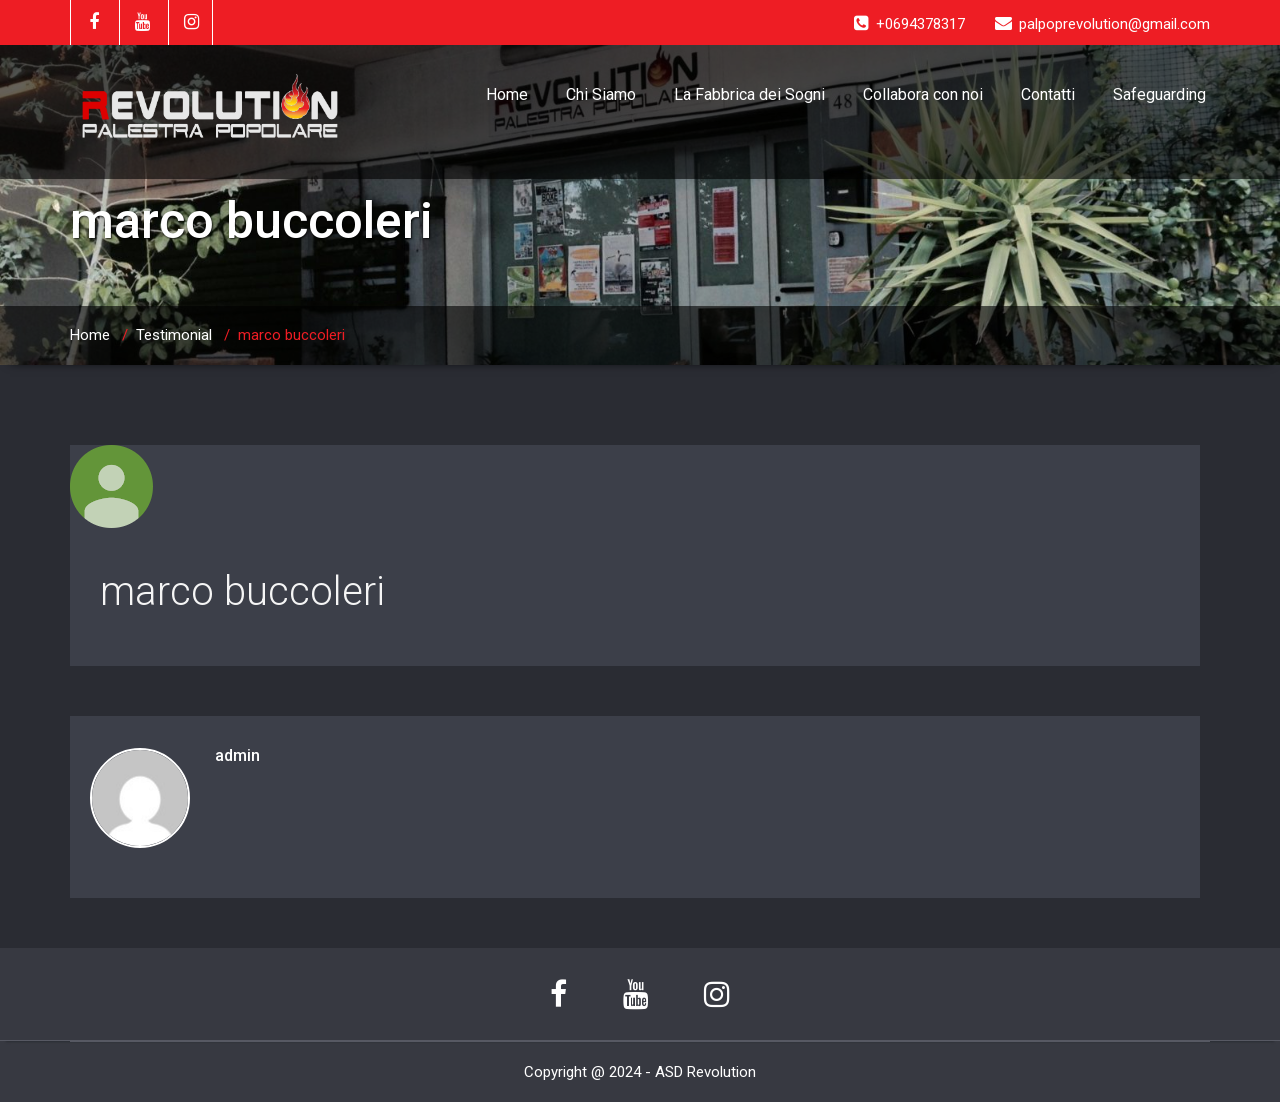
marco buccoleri (242, 591)
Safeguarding (1159, 94)
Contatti (1048, 94)
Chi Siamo (601, 94)
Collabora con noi (923, 94)
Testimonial (174, 335)
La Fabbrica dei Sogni (749, 94)
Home (507, 94)
